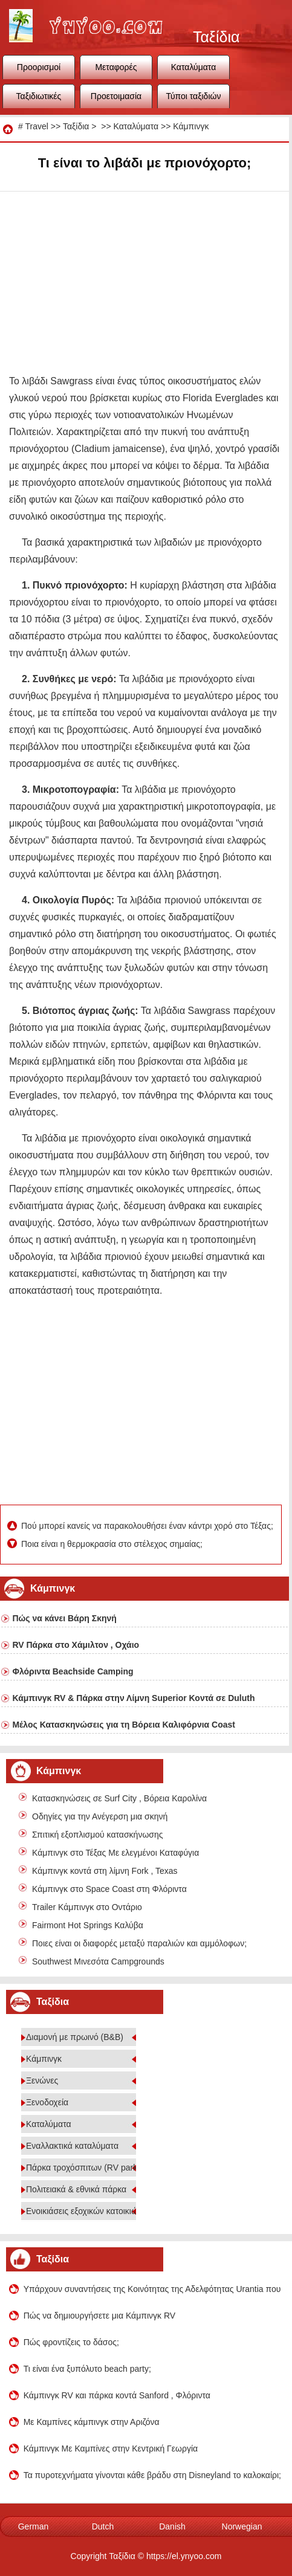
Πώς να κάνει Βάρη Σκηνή (64, 1618)
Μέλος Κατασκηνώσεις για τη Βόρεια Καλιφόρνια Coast (123, 1724)
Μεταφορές (116, 67)
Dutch (103, 2526)
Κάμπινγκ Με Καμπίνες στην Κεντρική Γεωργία (111, 2448)
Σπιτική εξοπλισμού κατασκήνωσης (97, 1834)
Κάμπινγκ (191, 126)
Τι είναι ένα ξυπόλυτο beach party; (87, 2369)
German (33, 2526)
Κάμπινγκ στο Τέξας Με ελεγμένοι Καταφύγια (115, 1853)
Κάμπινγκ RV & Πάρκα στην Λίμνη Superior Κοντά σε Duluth (133, 1698)
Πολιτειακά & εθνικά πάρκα (76, 2189)
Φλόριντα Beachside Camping (72, 1671)
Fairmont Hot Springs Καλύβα (87, 1925)
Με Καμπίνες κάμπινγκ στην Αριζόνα (92, 2422)
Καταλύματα (193, 67)
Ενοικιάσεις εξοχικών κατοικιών (84, 2211)
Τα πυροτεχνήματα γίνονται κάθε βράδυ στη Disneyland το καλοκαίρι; (152, 2475)
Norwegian (242, 2526)
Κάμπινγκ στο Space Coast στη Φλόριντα (109, 1889)
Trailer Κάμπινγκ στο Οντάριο (87, 1907)
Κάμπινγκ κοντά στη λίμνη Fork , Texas (105, 1871)
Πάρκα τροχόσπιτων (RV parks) (85, 2167)
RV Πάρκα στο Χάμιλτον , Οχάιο (75, 1645)
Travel (36, 126)
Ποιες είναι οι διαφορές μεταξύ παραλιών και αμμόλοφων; (139, 1943)
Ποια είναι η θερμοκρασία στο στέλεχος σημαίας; (113, 1544)
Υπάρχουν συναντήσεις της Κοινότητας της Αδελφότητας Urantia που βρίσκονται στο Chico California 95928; (153, 2289)
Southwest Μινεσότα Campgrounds (98, 1961)
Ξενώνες (42, 2080)
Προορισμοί (38, 67)
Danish (172, 2526)
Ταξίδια (76, 126)
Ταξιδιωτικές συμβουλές (39, 99)
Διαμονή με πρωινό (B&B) (74, 2037)
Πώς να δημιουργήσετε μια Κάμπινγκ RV (100, 2315)
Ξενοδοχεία (47, 2102)
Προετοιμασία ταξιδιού (116, 99)
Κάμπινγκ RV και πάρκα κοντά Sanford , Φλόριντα (117, 2395)
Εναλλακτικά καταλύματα (72, 2146)
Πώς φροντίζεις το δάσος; (71, 2342)
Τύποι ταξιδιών (193, 96)
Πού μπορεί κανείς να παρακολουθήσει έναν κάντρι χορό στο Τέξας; (148, 1526)
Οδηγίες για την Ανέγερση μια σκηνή (99, 1816)
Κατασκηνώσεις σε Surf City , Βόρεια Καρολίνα (119, 1798)
